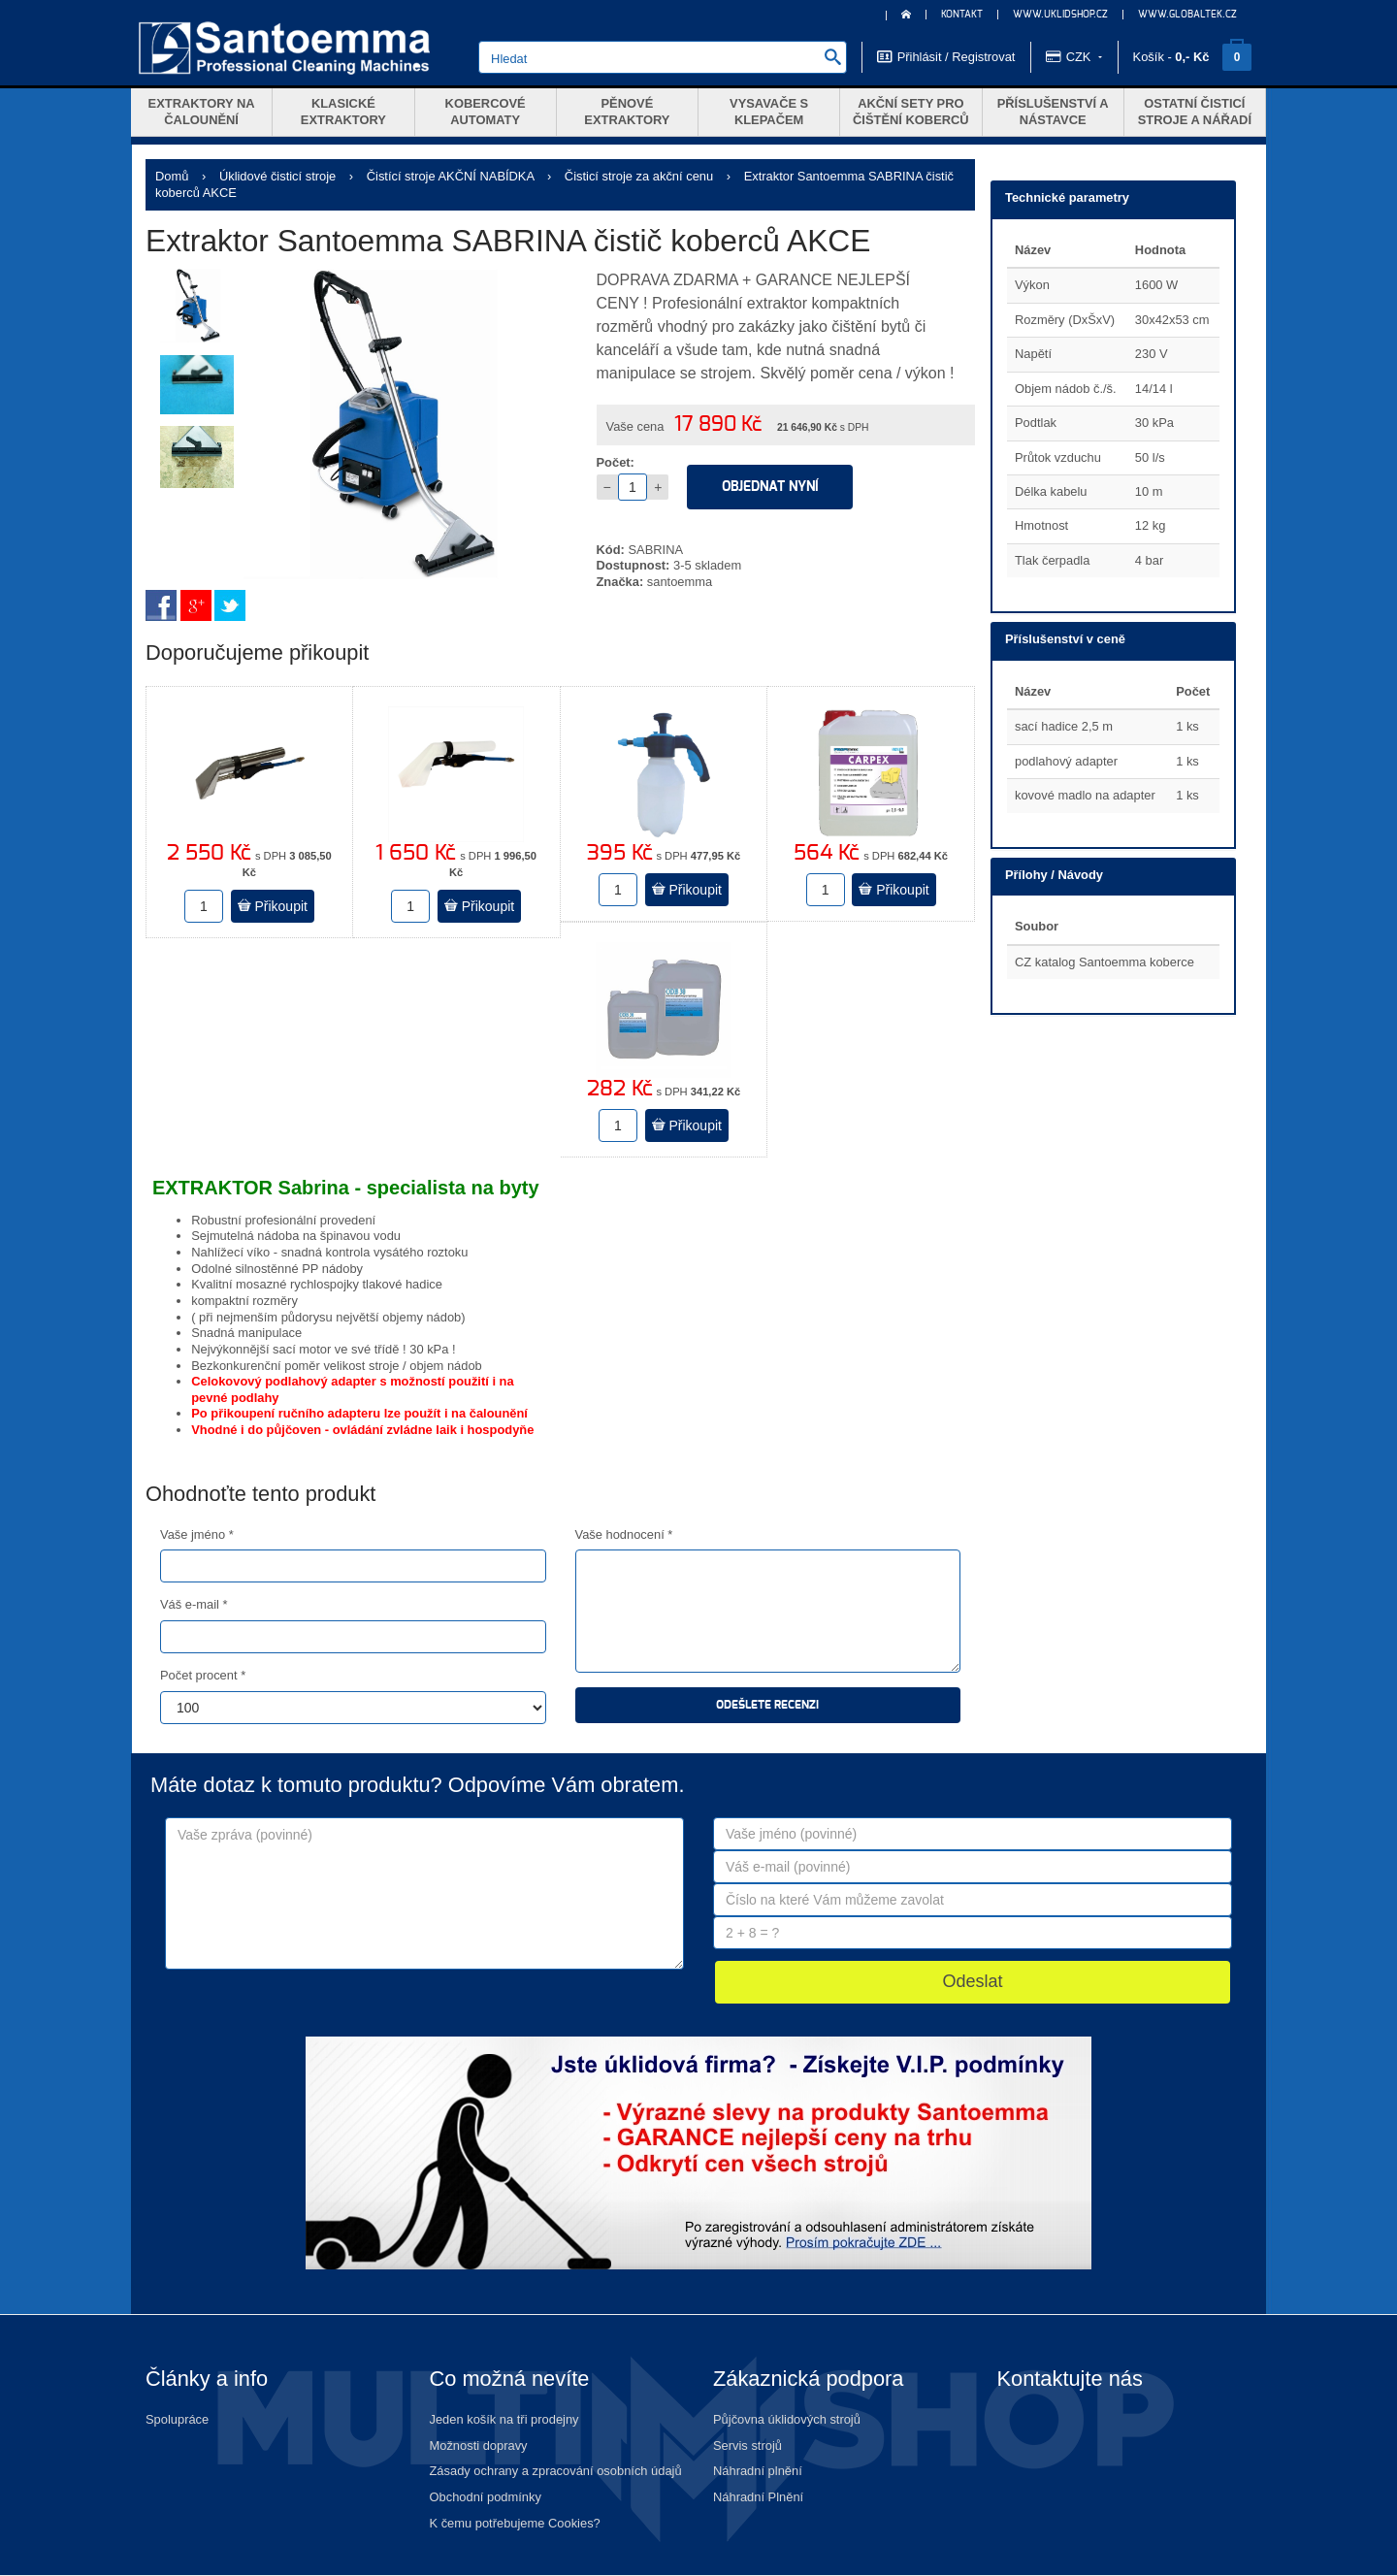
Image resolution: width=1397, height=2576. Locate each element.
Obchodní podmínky (485, 2497)
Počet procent (202, 1675)
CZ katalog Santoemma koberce (1104, 962)
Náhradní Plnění (758, 2497)
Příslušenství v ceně (1065, 639)
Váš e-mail (194, 1604)
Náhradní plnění (757, 2470)
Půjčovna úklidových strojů (787, 2419)
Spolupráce (177, 2419)
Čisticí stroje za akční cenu (639, 176)
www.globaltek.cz (1187, 14)
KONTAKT (962, 14)
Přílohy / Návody (1054, 874)
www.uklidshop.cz (1060, 14)
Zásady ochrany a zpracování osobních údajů (556, 2470)
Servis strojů (747, 2445)
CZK (1074, 56)
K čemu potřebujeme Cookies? (515, 2523)
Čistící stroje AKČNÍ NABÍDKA (451, 176)
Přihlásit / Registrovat (946, 56)
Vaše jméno (197, 1534)
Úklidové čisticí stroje (277, 176)
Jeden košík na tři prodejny (504, 2419)
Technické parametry (1067, 197)
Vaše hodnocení (624, 1534)
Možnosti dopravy (479, 2445)
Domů (171, 176)
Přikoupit (273, 906)
